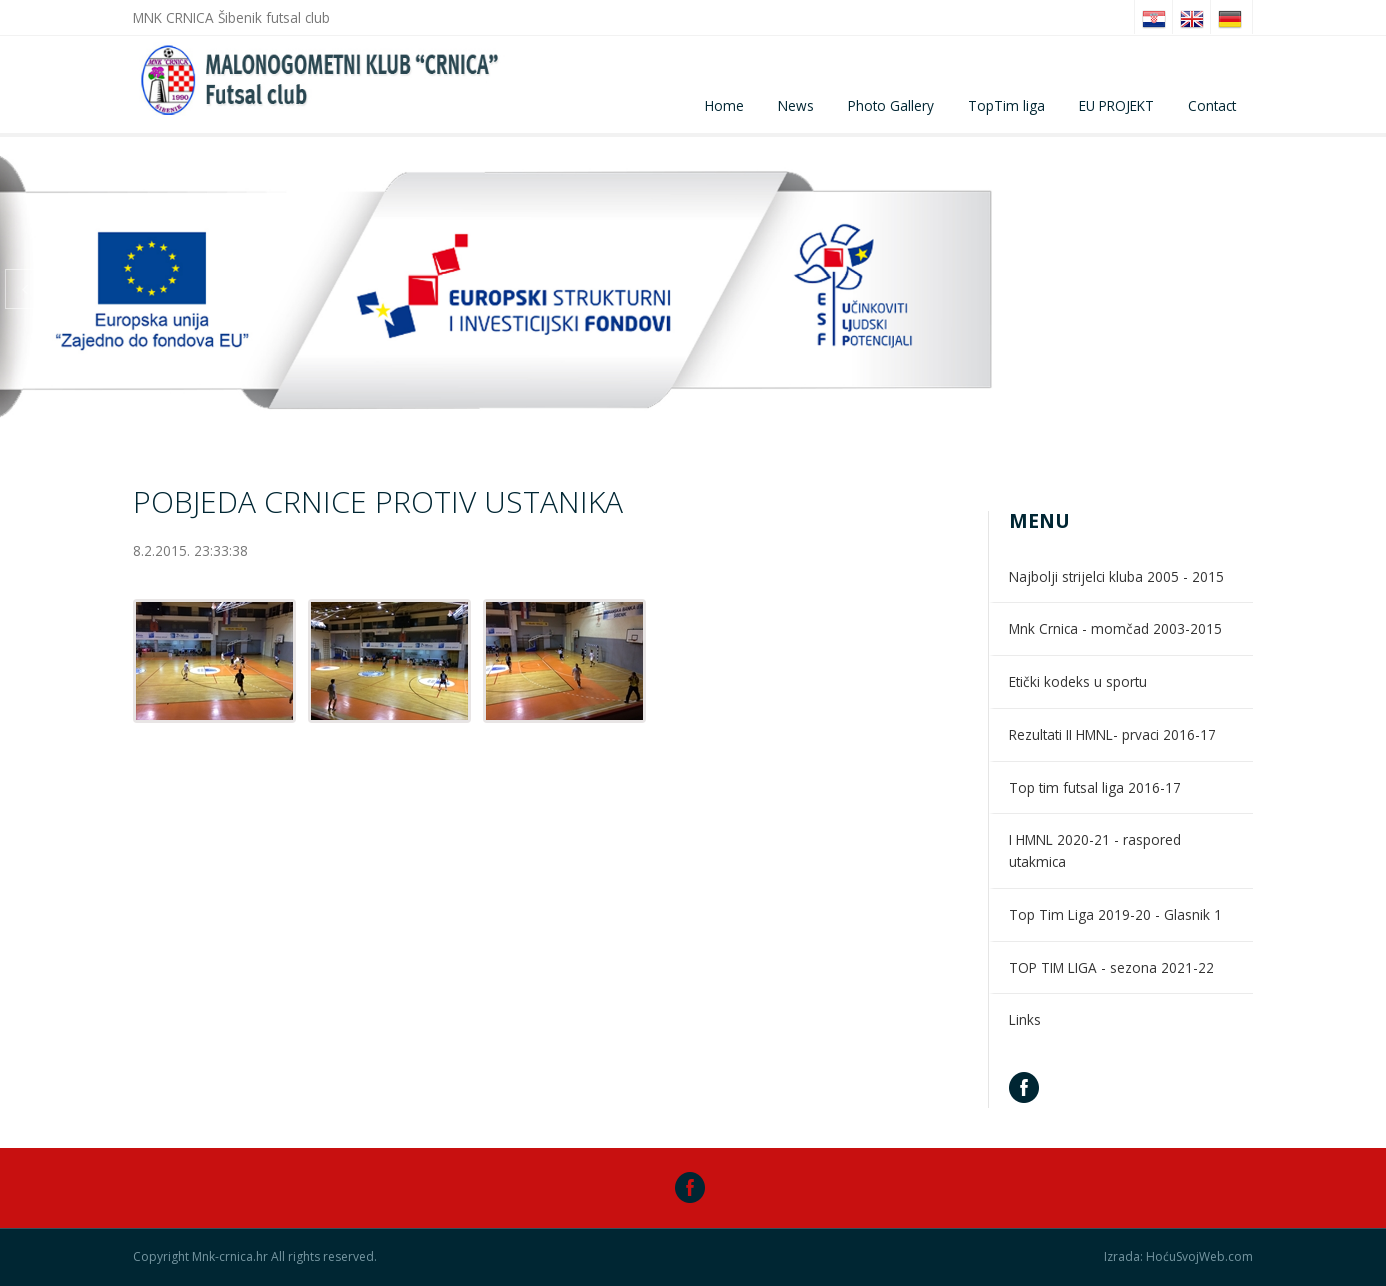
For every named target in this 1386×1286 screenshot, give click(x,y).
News (796, 105)
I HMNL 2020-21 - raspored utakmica (1095, 850)
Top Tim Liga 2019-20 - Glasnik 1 (1115, 914)
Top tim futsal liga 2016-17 (1095, 787)
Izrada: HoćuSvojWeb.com (1178, 1257)
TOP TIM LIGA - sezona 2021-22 (1111, 967)
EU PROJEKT (1116, 105)
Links (1025, 1019)
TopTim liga (1006, 105)
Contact (1212, 105)
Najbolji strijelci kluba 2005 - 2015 (1116, 576)
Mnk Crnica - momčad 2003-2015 (1115, 628)
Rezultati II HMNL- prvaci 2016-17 (1112, 734)
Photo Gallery (891, 105)
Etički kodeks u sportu (1078, 681)
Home (724, 105)
